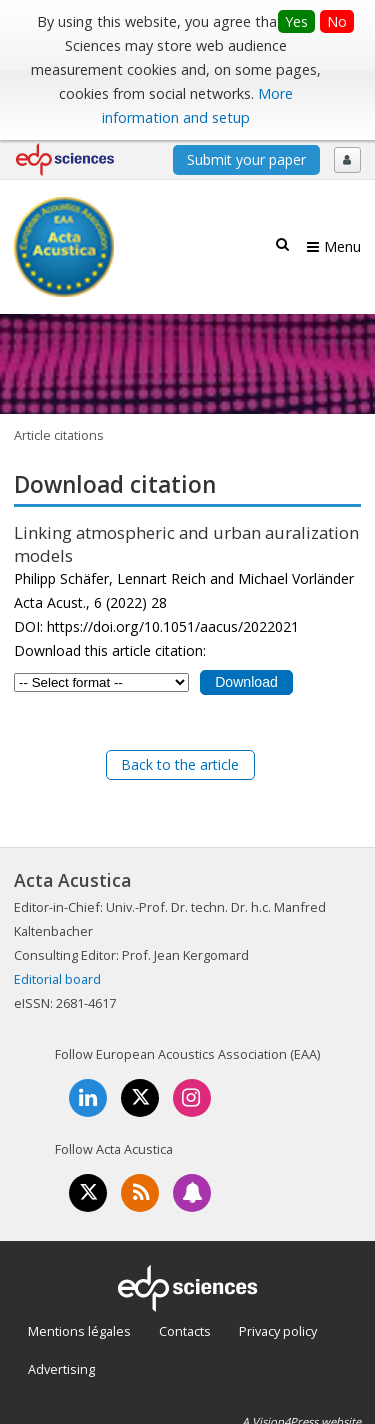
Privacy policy (278, 1331)
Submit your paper (246, 159)
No (337, 21)
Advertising (61, 1369)
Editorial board (57, 979)
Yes (296, 21)
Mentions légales (79, 1331)
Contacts (185, 1331)
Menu (342, 246)
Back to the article (180, 764)
